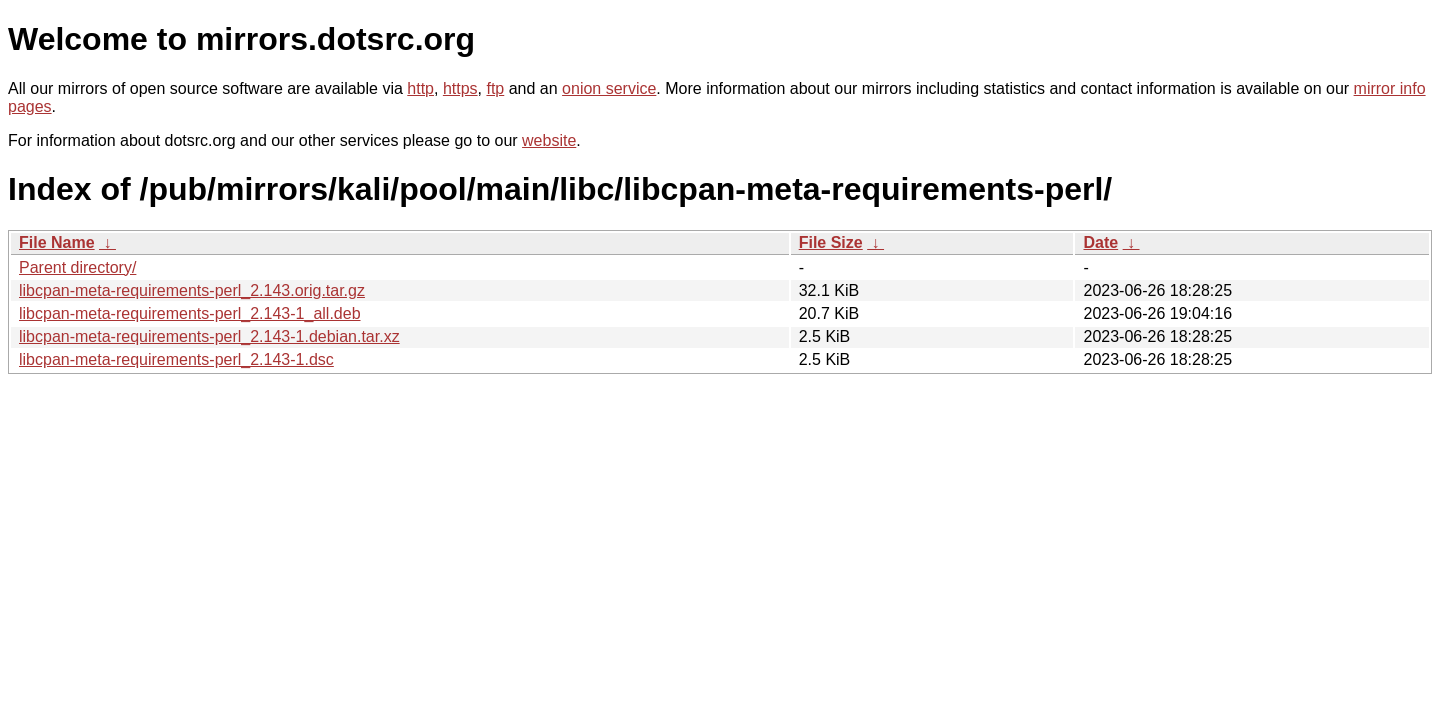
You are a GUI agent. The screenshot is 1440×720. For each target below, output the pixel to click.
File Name (57, 242)
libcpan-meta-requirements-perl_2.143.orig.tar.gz (192, 290)
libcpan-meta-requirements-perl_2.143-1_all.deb (190, 313)
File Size (831, 242)
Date (1100, 242)
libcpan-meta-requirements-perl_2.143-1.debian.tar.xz (209, 336)
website (549, 140)
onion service (609, 88)
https (460, 88)
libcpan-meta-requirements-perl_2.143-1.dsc (176, 359)
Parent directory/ (77, 267)
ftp (495, 88)
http (420, 88)
